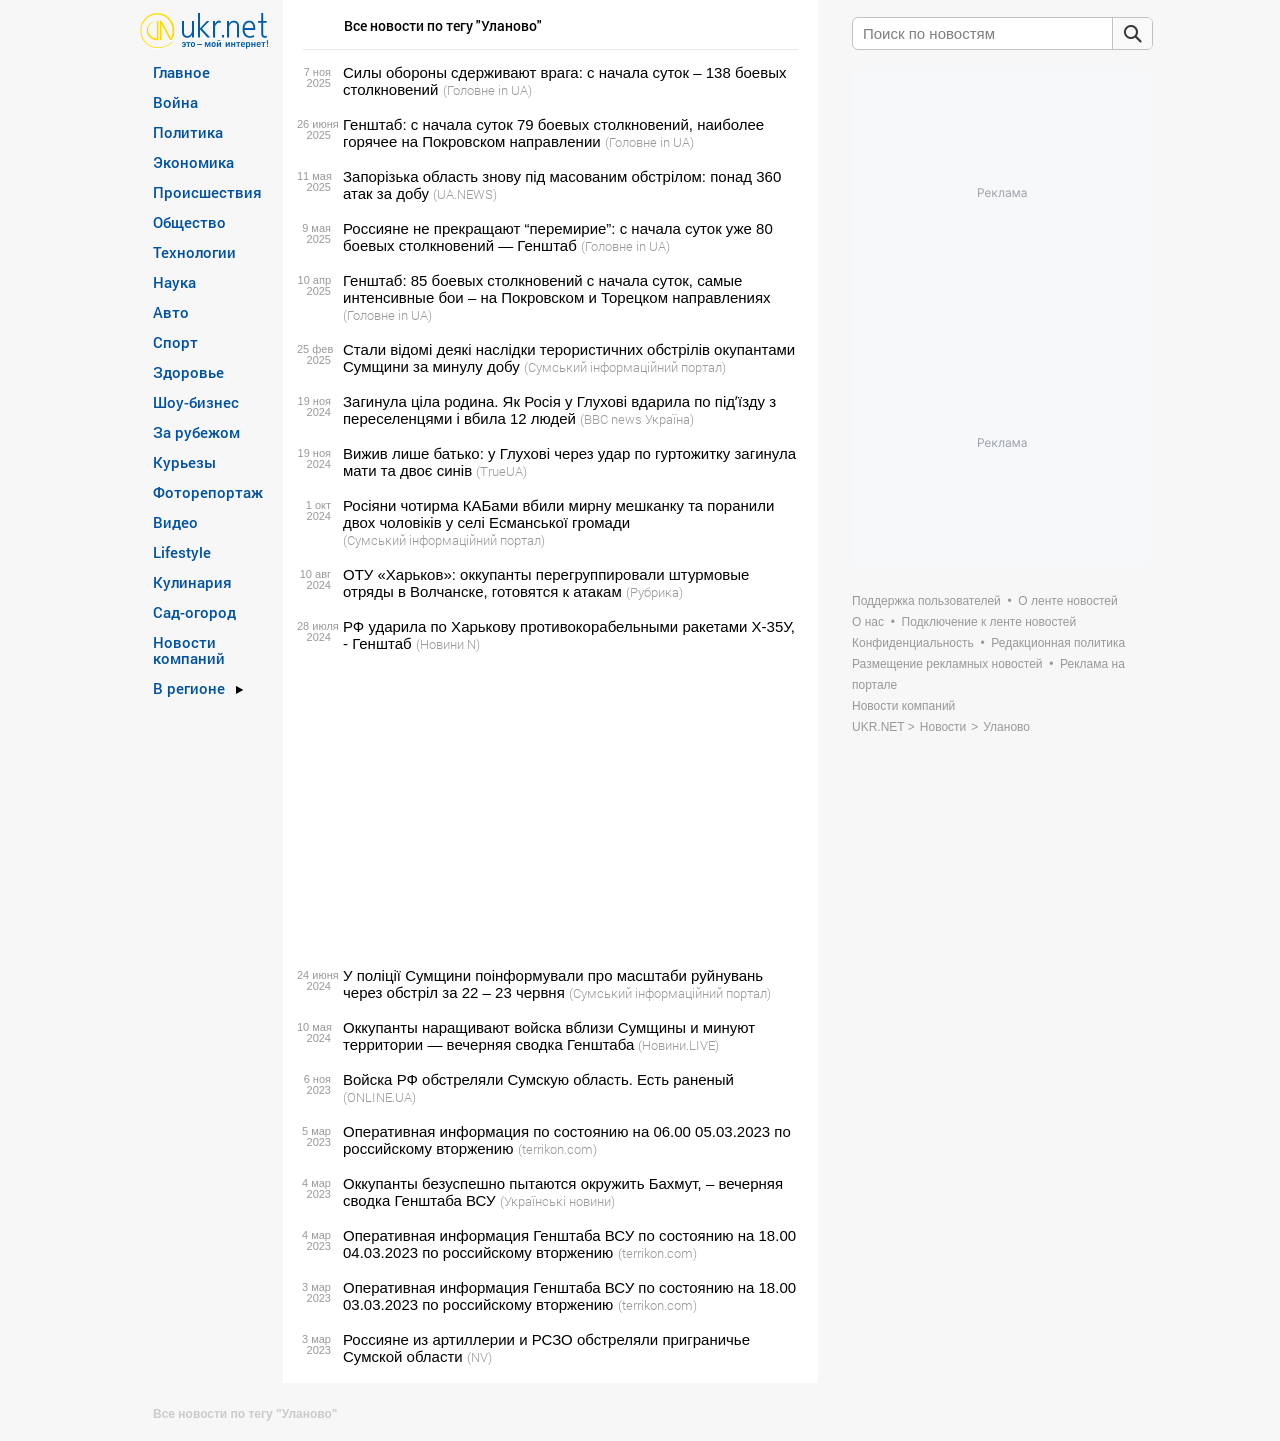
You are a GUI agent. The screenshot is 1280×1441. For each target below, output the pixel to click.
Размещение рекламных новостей (947, 664)
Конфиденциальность (913, 643)
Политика (188, 132)
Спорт (175, 342)
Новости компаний (189, 650)
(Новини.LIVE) (678, 1045)
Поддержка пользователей (926, 601)
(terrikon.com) (557, 1149)
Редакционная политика (1058, 643)
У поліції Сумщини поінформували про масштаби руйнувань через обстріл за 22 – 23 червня (553, 984)
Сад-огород (194, 612)
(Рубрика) (654, 592)
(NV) (479, 1357)
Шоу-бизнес (196, 402)
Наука (174, 282)
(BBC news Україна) (637, 419)
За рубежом (196, 432)
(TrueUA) (501, 471)
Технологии (194, 252)
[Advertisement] (547, 810)
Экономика (193, 162)
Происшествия (207, 192)
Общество (189, 222)
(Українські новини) (557, 1201)
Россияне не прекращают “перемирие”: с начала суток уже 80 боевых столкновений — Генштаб (558, 237)
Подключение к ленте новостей (989, 622)
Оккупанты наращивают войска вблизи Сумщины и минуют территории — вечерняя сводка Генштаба (549, 1036)
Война (175, 102)
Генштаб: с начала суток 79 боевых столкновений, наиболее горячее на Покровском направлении (553, 133)
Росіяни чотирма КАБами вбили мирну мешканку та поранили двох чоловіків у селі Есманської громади (558, 514)
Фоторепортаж (208, 492)
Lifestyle (182, 552)
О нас (868, 622)
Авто (171, 312)
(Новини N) (448, 644)
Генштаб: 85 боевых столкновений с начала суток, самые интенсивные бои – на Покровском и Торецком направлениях (557, 289)
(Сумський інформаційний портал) (625, 367)
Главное (181, 72)
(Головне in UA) (487, 90)
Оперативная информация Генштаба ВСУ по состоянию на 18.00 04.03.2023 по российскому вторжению (569, 1244)
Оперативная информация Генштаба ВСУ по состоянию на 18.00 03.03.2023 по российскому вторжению (569, 1296)
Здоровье (188, 372)
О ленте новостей (1067, 601)
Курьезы (184, 462)
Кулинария (192, 582)
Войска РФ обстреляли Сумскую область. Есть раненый (538, 1079)
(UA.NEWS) (465, 194)
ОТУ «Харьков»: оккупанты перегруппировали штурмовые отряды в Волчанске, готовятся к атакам (546, 583)
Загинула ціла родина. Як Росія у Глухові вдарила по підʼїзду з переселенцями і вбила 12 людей (559, 410)
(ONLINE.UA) (379, 1097)
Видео (175, 522)
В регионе (189, 688)
